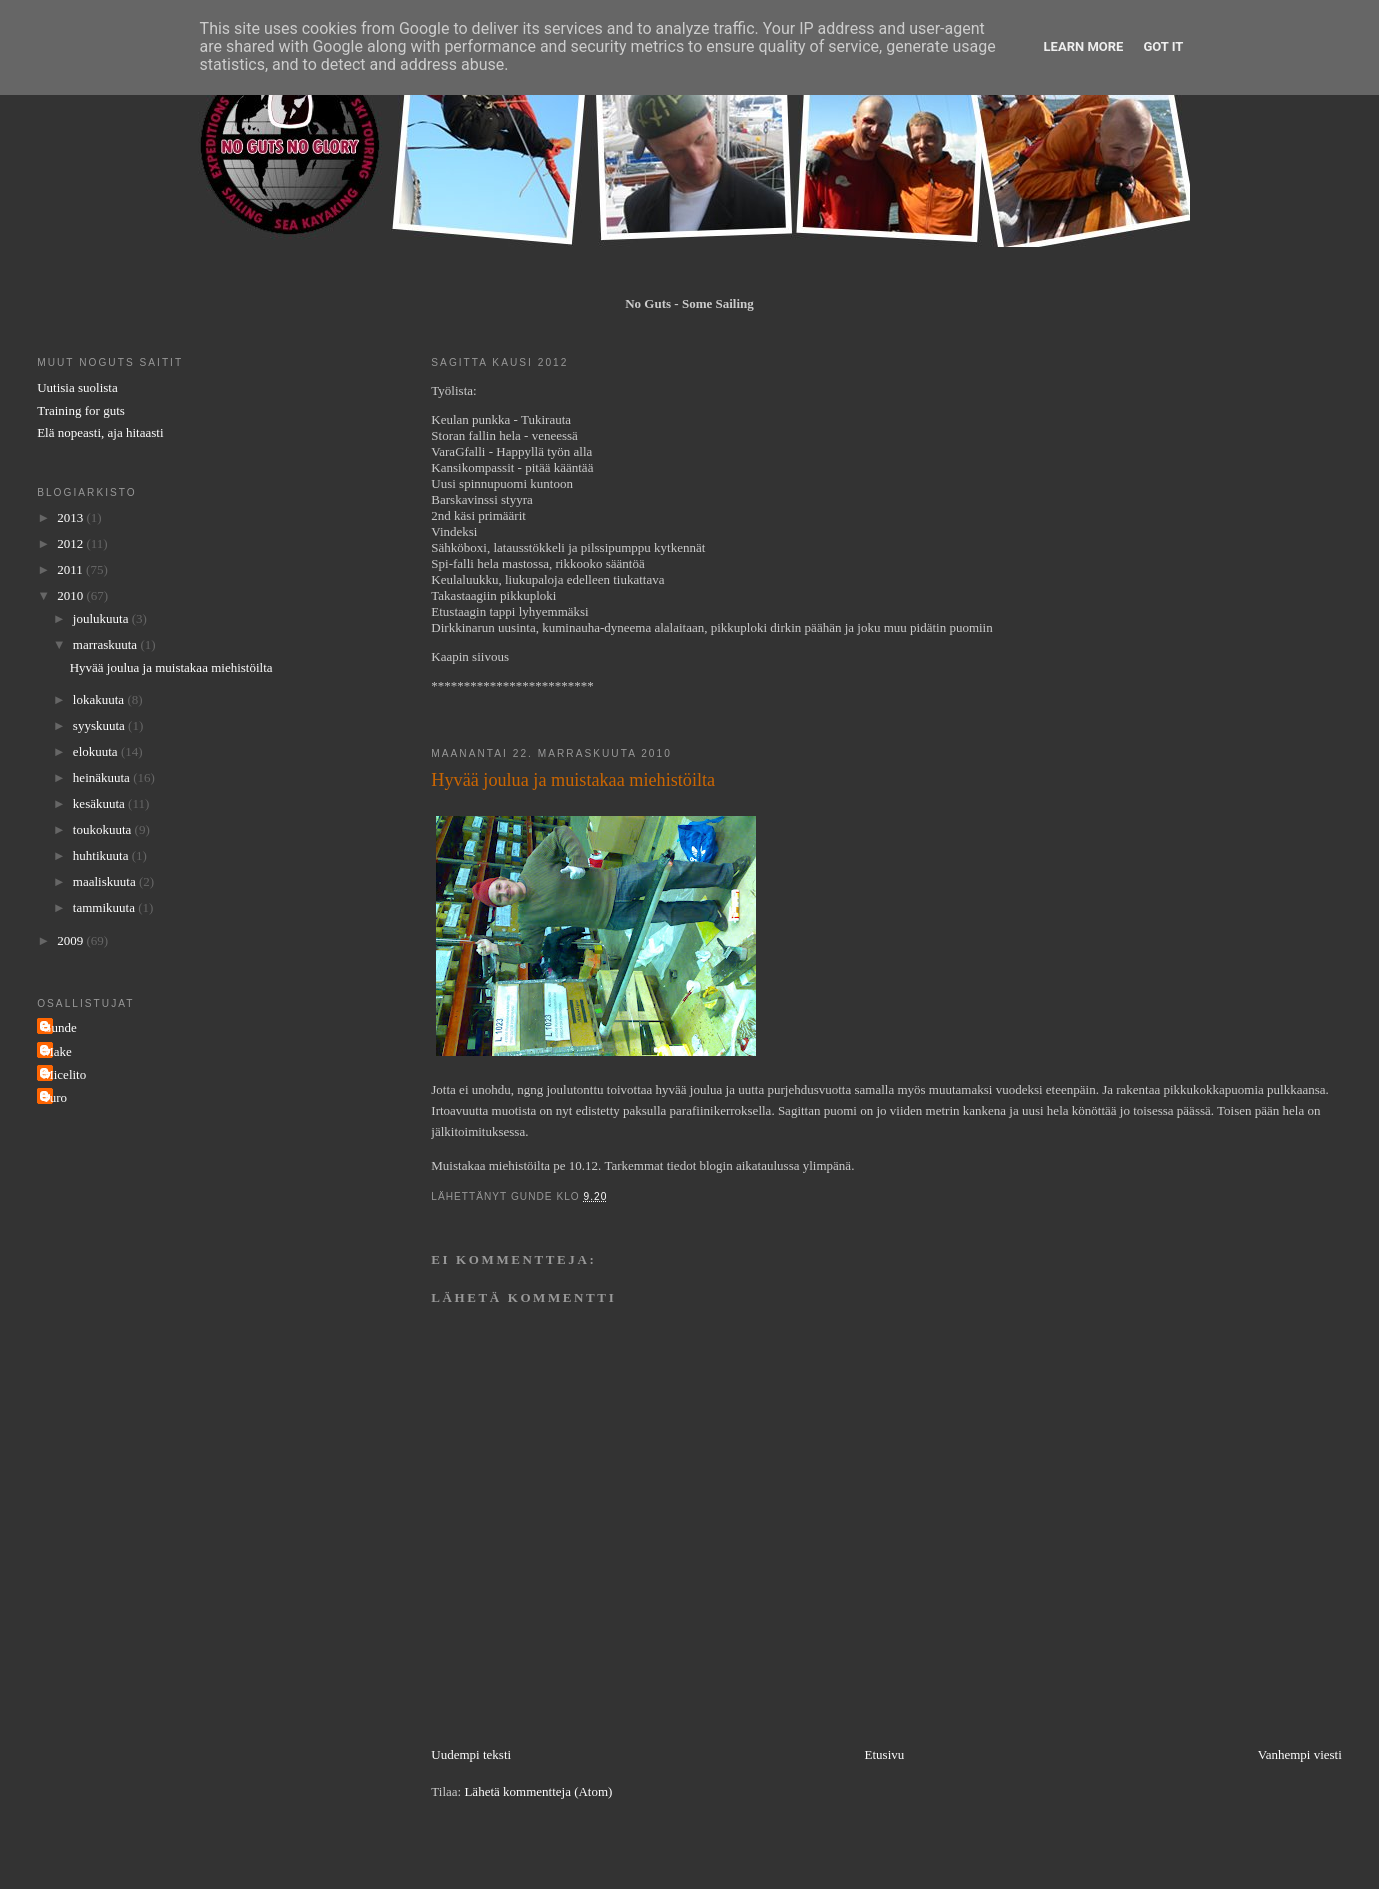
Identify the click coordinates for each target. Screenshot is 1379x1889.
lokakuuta (100, 699)
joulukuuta (102, 618)
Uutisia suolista (77, 387)
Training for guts (81, 410)
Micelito (64, 1074)
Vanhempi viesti (1300, 1754)
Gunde (59, 1027)
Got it (1163, 46)
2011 (71, 569)
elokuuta (97, 751)
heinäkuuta (103, 777)
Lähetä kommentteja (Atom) (538, 1791)
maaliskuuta (106, 881)
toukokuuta (104, 829)
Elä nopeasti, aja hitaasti (100, 432)
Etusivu (885, 1754)
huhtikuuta (102, 855)
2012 (71, 543)
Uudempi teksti (471, 1754)
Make (57, 1051)
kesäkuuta (100, 803)
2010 (71, 595)
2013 (71, 517)
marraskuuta (107, 644)
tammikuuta (105, 907)
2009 (71, 940)
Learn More (1084, 46)
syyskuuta (100, 725)
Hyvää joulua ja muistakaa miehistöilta (171, 667)
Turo (54, 1097)
